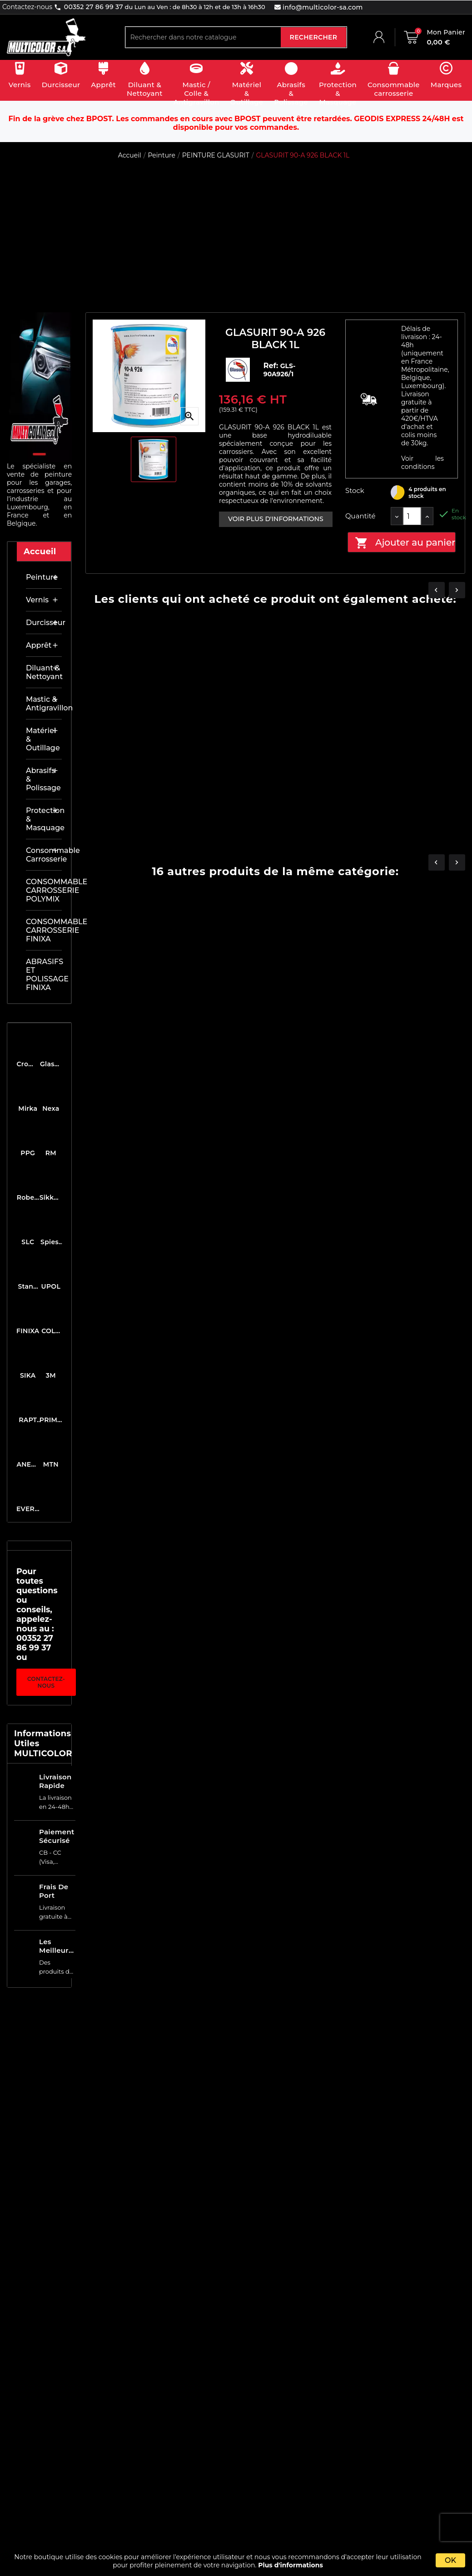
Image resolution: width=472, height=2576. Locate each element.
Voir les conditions (422, 462)
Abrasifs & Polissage (43, 779)
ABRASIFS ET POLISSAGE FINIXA (44, 974)
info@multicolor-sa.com (322, 7)
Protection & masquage (44, 819)
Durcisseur (44, 622)
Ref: (271, 365)
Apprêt (38, 645)
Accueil (40, 552)
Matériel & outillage (43, 739)
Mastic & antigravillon (44, 703)
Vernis (37, 600)
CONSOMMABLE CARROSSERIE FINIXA (44, 930)
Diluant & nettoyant (44, 672)
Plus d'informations (290, 2565)
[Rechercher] (203, 37)
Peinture (42, 577)
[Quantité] (412, 516)
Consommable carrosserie (44, 854)
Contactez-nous (46, 1682)
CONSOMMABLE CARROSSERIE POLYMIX (44, 890)
